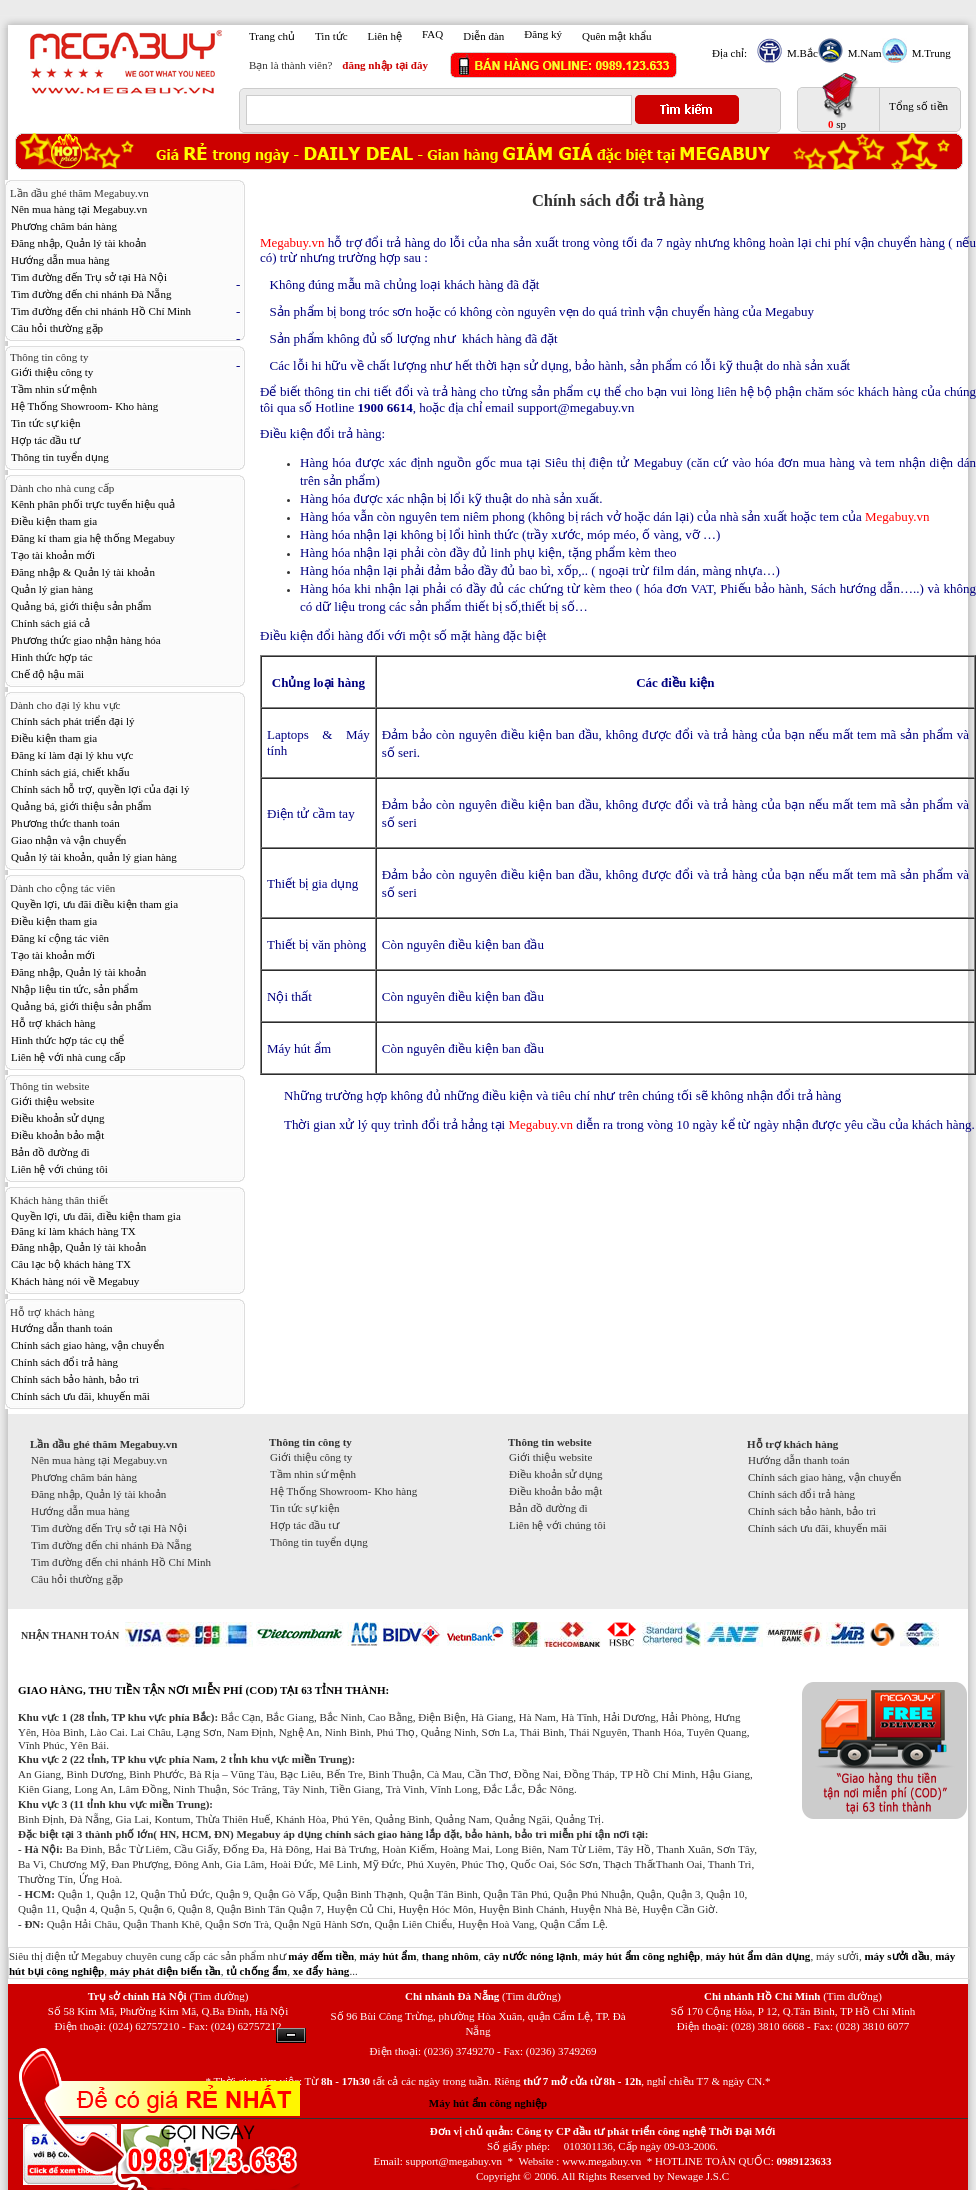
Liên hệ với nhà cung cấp (68, 1057)
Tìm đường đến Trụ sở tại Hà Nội (89, 277)
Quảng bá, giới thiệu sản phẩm (81, 606)
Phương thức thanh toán (65, 823)
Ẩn (291, 2035)
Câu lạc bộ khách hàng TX (71, 1264)
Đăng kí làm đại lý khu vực (72, 755)
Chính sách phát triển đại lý (73, 721)
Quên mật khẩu (616, 36)
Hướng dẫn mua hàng (60, 260)
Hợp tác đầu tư (45, 440)
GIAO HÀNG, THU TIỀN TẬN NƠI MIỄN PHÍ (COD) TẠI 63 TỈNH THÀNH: (203, 1690)
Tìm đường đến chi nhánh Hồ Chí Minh (101, 311)
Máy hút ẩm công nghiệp (488, 2103)
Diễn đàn (483, 36)
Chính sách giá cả (50, 623)
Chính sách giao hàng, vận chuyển (87, 1345)
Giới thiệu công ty (52, 372)
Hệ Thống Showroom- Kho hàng (84, 406)
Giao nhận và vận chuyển (68, 840)
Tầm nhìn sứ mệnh (54, 389)
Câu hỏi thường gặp (57, 328)
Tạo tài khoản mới (53, 555)
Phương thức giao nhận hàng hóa (86, 640)
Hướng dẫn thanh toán (62, 1328)
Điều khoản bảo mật (57, 1135)
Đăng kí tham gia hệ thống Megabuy (93, 538)
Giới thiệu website (52, 1101)
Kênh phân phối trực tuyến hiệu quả (93, 504)
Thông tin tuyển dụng (60, 457)
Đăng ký (543, 34)
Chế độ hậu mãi (47, 674)
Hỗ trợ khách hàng (53, 1023)
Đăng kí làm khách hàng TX (73, 1231)
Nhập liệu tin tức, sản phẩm (74, 989)
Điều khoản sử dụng (58, 1118)
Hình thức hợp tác (52, 657)
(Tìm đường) (218, 1996)
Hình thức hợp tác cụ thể (67, 1040)
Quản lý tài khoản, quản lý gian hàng (94, 857)
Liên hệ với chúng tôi (59, 1169)
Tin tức (331, 36)
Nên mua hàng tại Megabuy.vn (79, 209)
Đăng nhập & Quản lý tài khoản (83, 572)
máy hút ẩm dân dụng (758, 1956)
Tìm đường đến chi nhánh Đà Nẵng (91, 294)
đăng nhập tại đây (385, 65)
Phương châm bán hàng (64, 226)
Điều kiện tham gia (54, 521)
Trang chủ (272, 36)
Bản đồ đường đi (50, 1152)
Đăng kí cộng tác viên (60, 938)
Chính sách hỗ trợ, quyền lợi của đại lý (100, 789)
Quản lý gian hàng (52, 589)
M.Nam (862, 53)
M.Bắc (800, 53)
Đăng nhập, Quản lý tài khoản (78, 243)
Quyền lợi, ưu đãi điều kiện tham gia (94, 904)
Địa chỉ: (729, 53)
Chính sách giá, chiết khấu (70, 772)
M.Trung (929, 53)
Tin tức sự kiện (45, 423)
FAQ (432, 34)
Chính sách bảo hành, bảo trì (75, 1379)
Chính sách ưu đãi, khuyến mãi (80, 1396)
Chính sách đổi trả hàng (64, 1362)
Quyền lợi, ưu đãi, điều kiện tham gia (96, 1216)
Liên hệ (385, 36)
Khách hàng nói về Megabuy (75, 1281)
